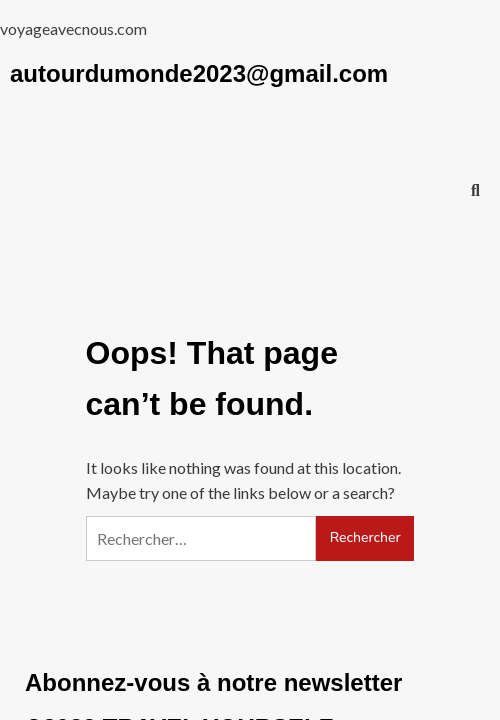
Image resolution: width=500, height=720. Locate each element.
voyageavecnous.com (73, 28)
